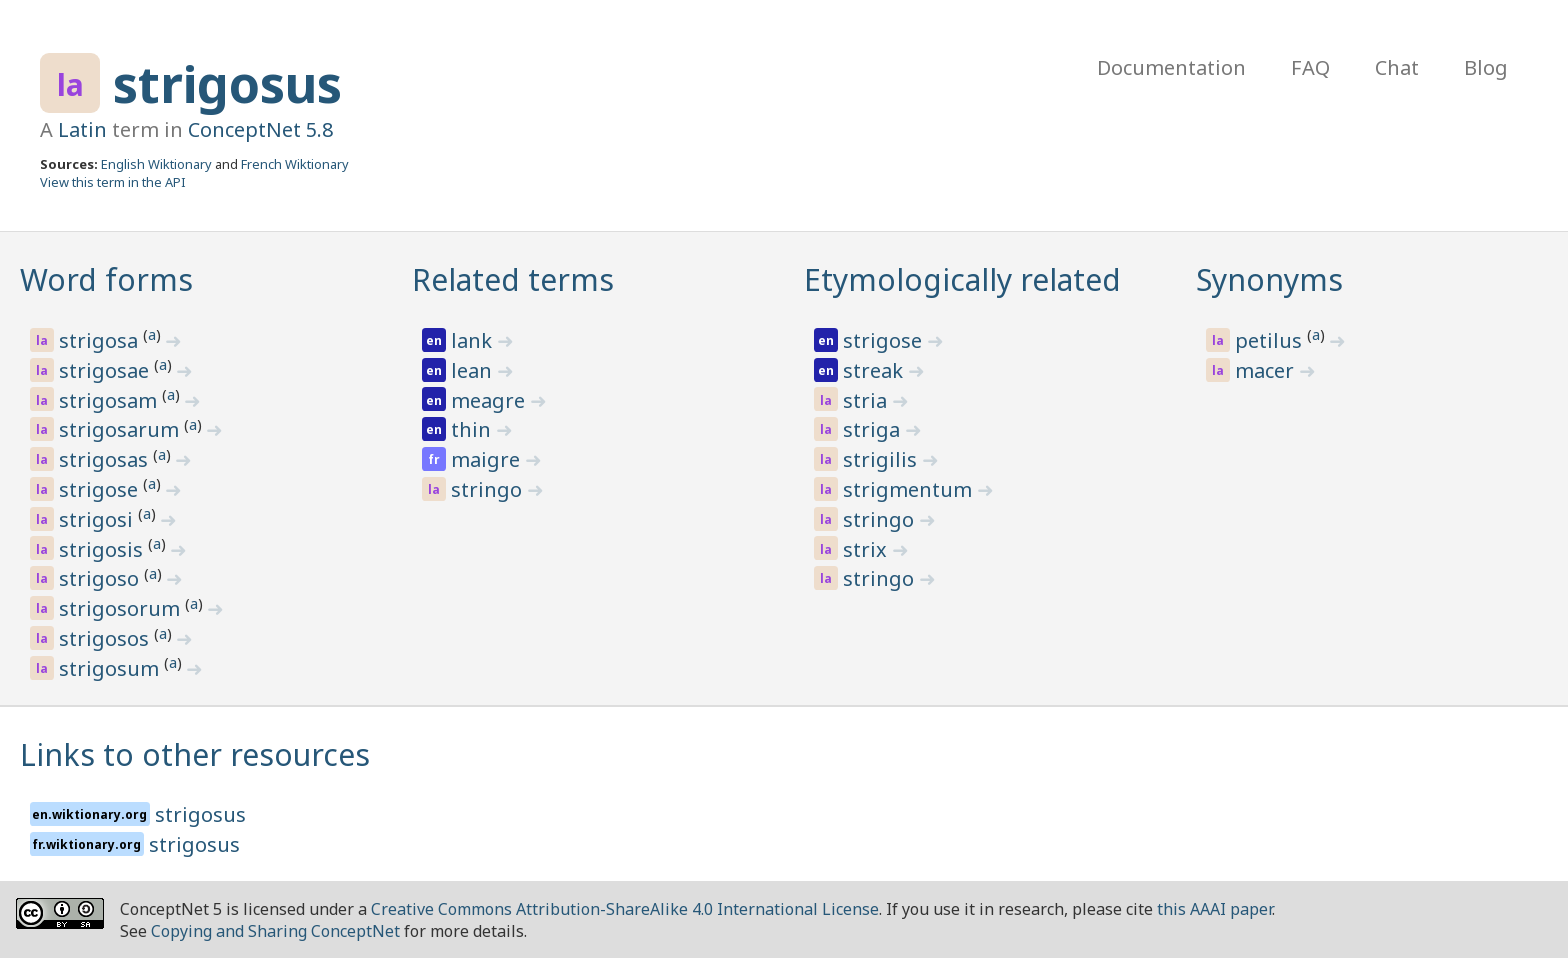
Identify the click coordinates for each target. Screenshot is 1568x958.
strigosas (106, 459)
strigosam (110, 400)
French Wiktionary (295, 164)
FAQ (1310, 67)
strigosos (106, 638)
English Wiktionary (156, 164)
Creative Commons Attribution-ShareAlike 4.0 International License (625, 909)
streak (875, 370)
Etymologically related (962, 279)
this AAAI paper (1214, 909)
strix (867, 549)
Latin (82, 129)
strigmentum (910, 489)
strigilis (882, 459)
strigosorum (122, 608)
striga (874, 429)
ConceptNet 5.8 (260, 129)
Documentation (1171, 67)
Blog (1486, 67)
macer (1267, 370)
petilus (1271, 340)
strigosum (111, 668)
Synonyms (1269, 279)
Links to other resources (195, 754)
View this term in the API (113, 182)
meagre (490, 400)
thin (473, 429)
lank (474, 340)
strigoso (101, 578)
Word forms (106, 279)
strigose (101, 489)
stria (867, 400)
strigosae (106, 370)
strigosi (98, 519)
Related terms (513, 279)
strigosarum (121, 429)
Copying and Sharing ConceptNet (275, 931)
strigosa (101, 340)
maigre (488, 459)
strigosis (103, 549)
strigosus (227, 84)
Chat (1397, 67)
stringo (489, 489)
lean (474, 370)
